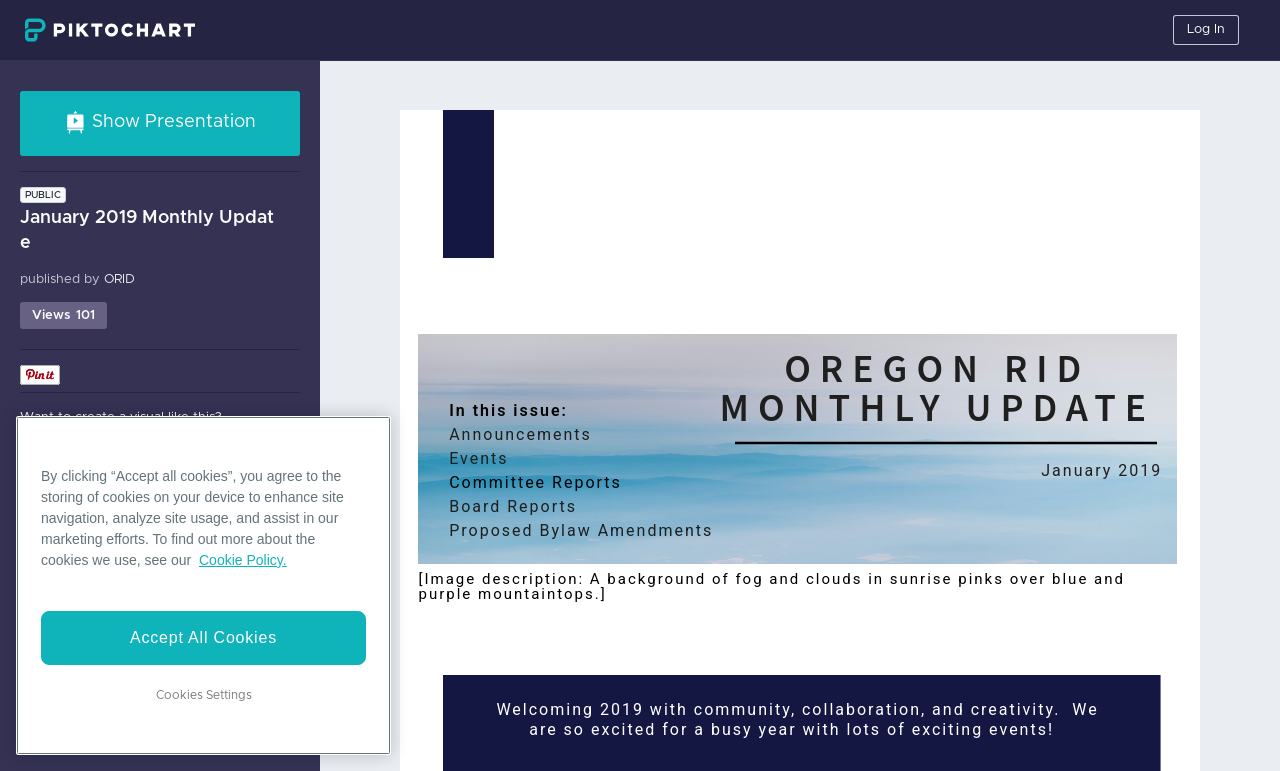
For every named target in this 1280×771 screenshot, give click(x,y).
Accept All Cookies (203, 637)
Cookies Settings (204, 695)
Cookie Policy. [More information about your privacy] (243, 560)
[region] (203, 585)
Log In (1206, 29)
